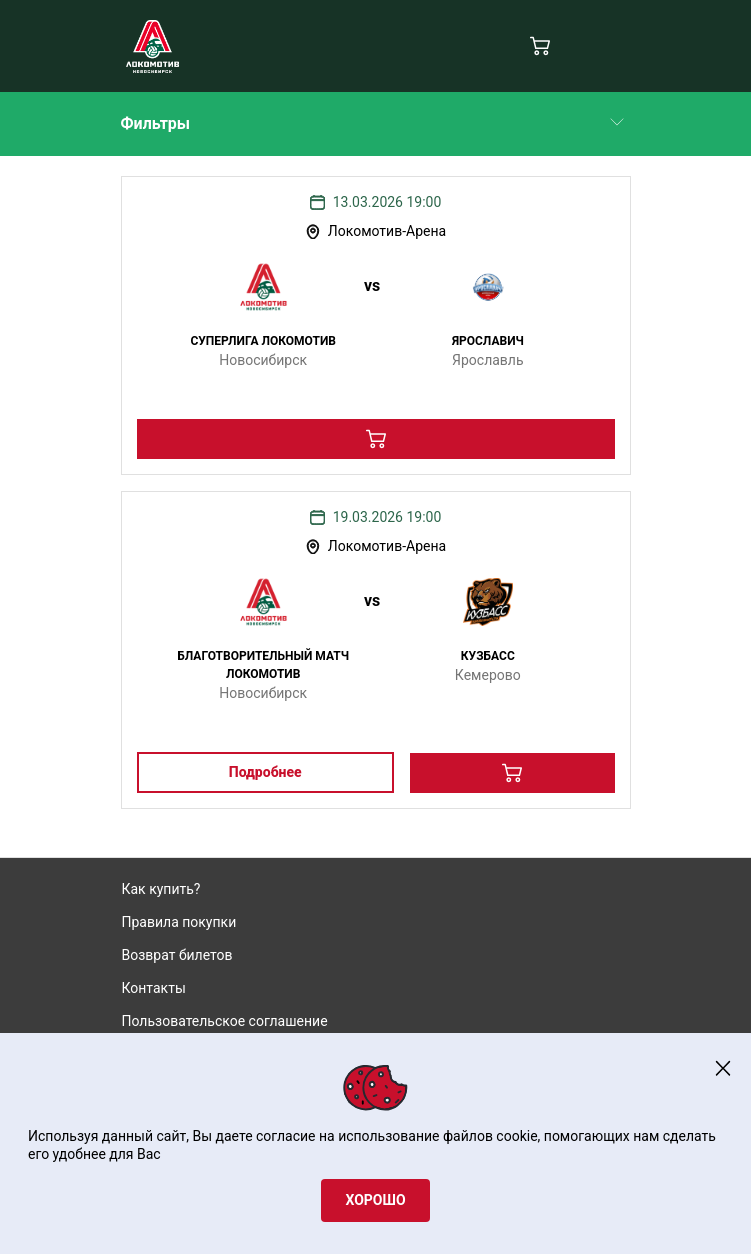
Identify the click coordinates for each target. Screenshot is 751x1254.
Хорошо (375, 1200)
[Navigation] (618, 46)
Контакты (154, 988)
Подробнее (265, 772)
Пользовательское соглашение (225, 1021)
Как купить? (161, 889)
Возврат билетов (177, 955)
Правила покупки (179, 922)
